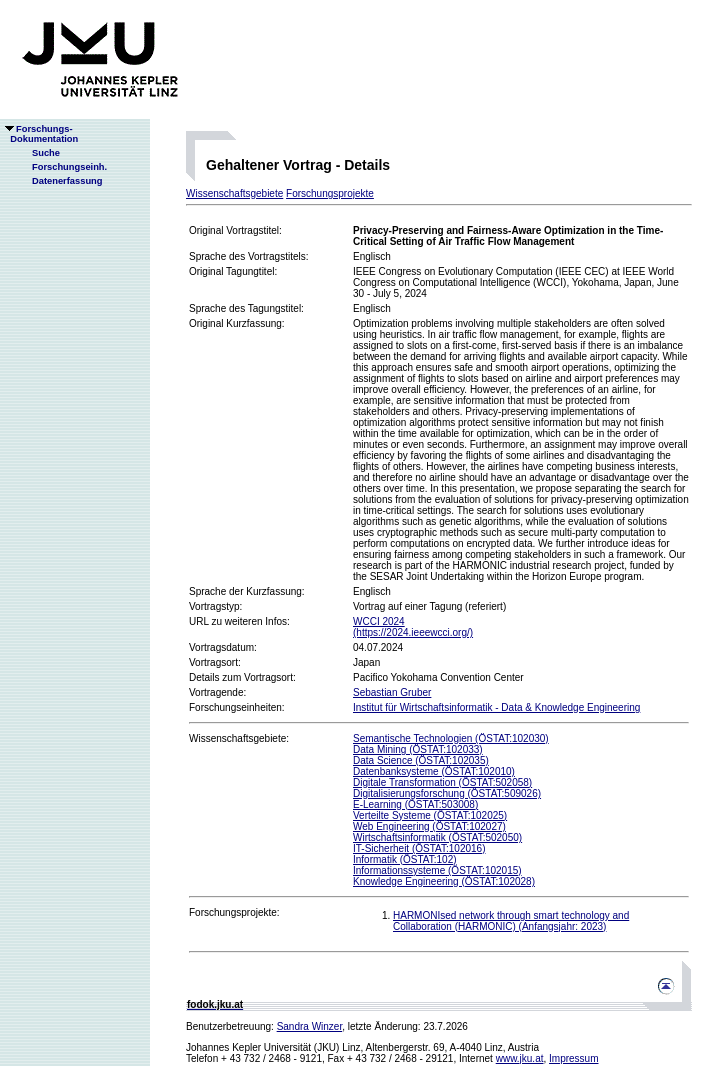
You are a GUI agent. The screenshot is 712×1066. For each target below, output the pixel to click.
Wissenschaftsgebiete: (239, 738)
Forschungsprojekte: (234, 912)
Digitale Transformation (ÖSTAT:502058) (442, 782)
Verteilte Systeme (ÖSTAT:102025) (430, 815)
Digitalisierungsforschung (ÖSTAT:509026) (447, 793)
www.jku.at (520, 1058)
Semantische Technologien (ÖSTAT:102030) (451, 738)
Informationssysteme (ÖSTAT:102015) (437, 870)
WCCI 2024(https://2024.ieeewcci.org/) (413, 627)
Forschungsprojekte (330, 193)
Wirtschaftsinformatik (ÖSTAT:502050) (437, 837)
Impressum (573, 1058)
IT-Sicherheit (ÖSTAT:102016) (419, 848)
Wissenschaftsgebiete (234, 193)
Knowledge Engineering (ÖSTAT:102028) (444, 881)
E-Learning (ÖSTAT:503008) (415, 804)
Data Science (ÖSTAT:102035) (421, 760)
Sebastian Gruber (392, 692)
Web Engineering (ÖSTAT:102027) (429, 826)
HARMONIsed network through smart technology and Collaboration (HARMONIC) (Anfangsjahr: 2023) (511, 921)
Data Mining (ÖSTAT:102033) (418, 749)
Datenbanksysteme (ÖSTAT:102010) (434, 771)
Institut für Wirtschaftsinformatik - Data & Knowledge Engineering (496, 707)
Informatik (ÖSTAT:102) (405, 859)
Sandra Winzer (310, 1026)
